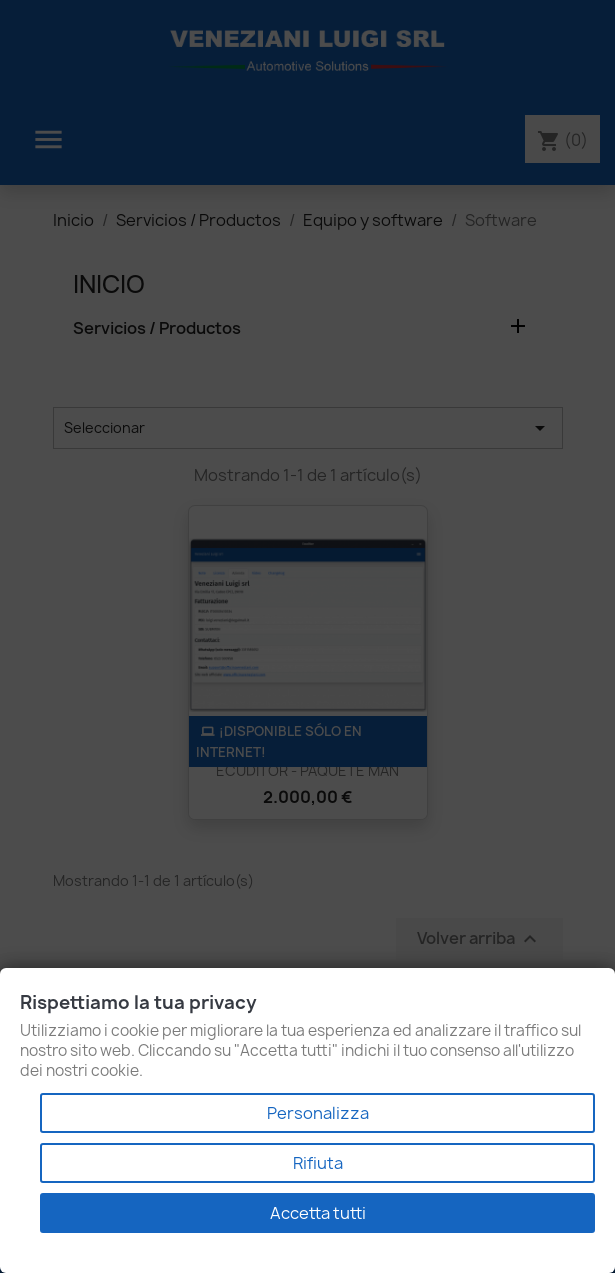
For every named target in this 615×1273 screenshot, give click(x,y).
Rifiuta (318, 1163)
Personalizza (318, 1113)
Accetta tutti (318, 1213)
